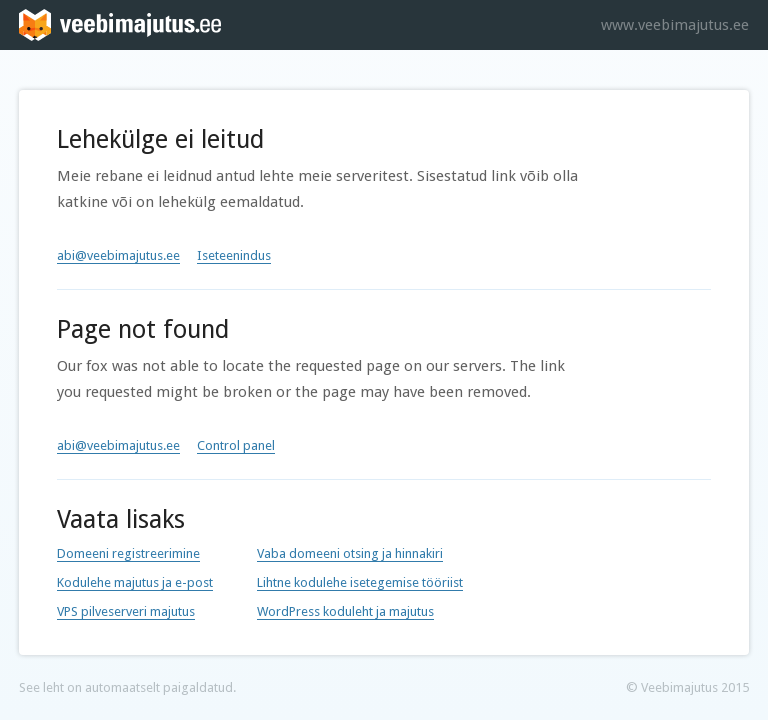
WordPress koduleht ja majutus (345, 611)
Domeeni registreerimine (128, 553)
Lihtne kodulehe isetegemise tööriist (360, 582)
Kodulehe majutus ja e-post (135, 582)
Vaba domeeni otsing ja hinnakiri (350, 553)
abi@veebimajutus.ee (118, 255)
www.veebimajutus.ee (675, 25)
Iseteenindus (234, 255)
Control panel (236, 445)
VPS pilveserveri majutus (126, 611)
